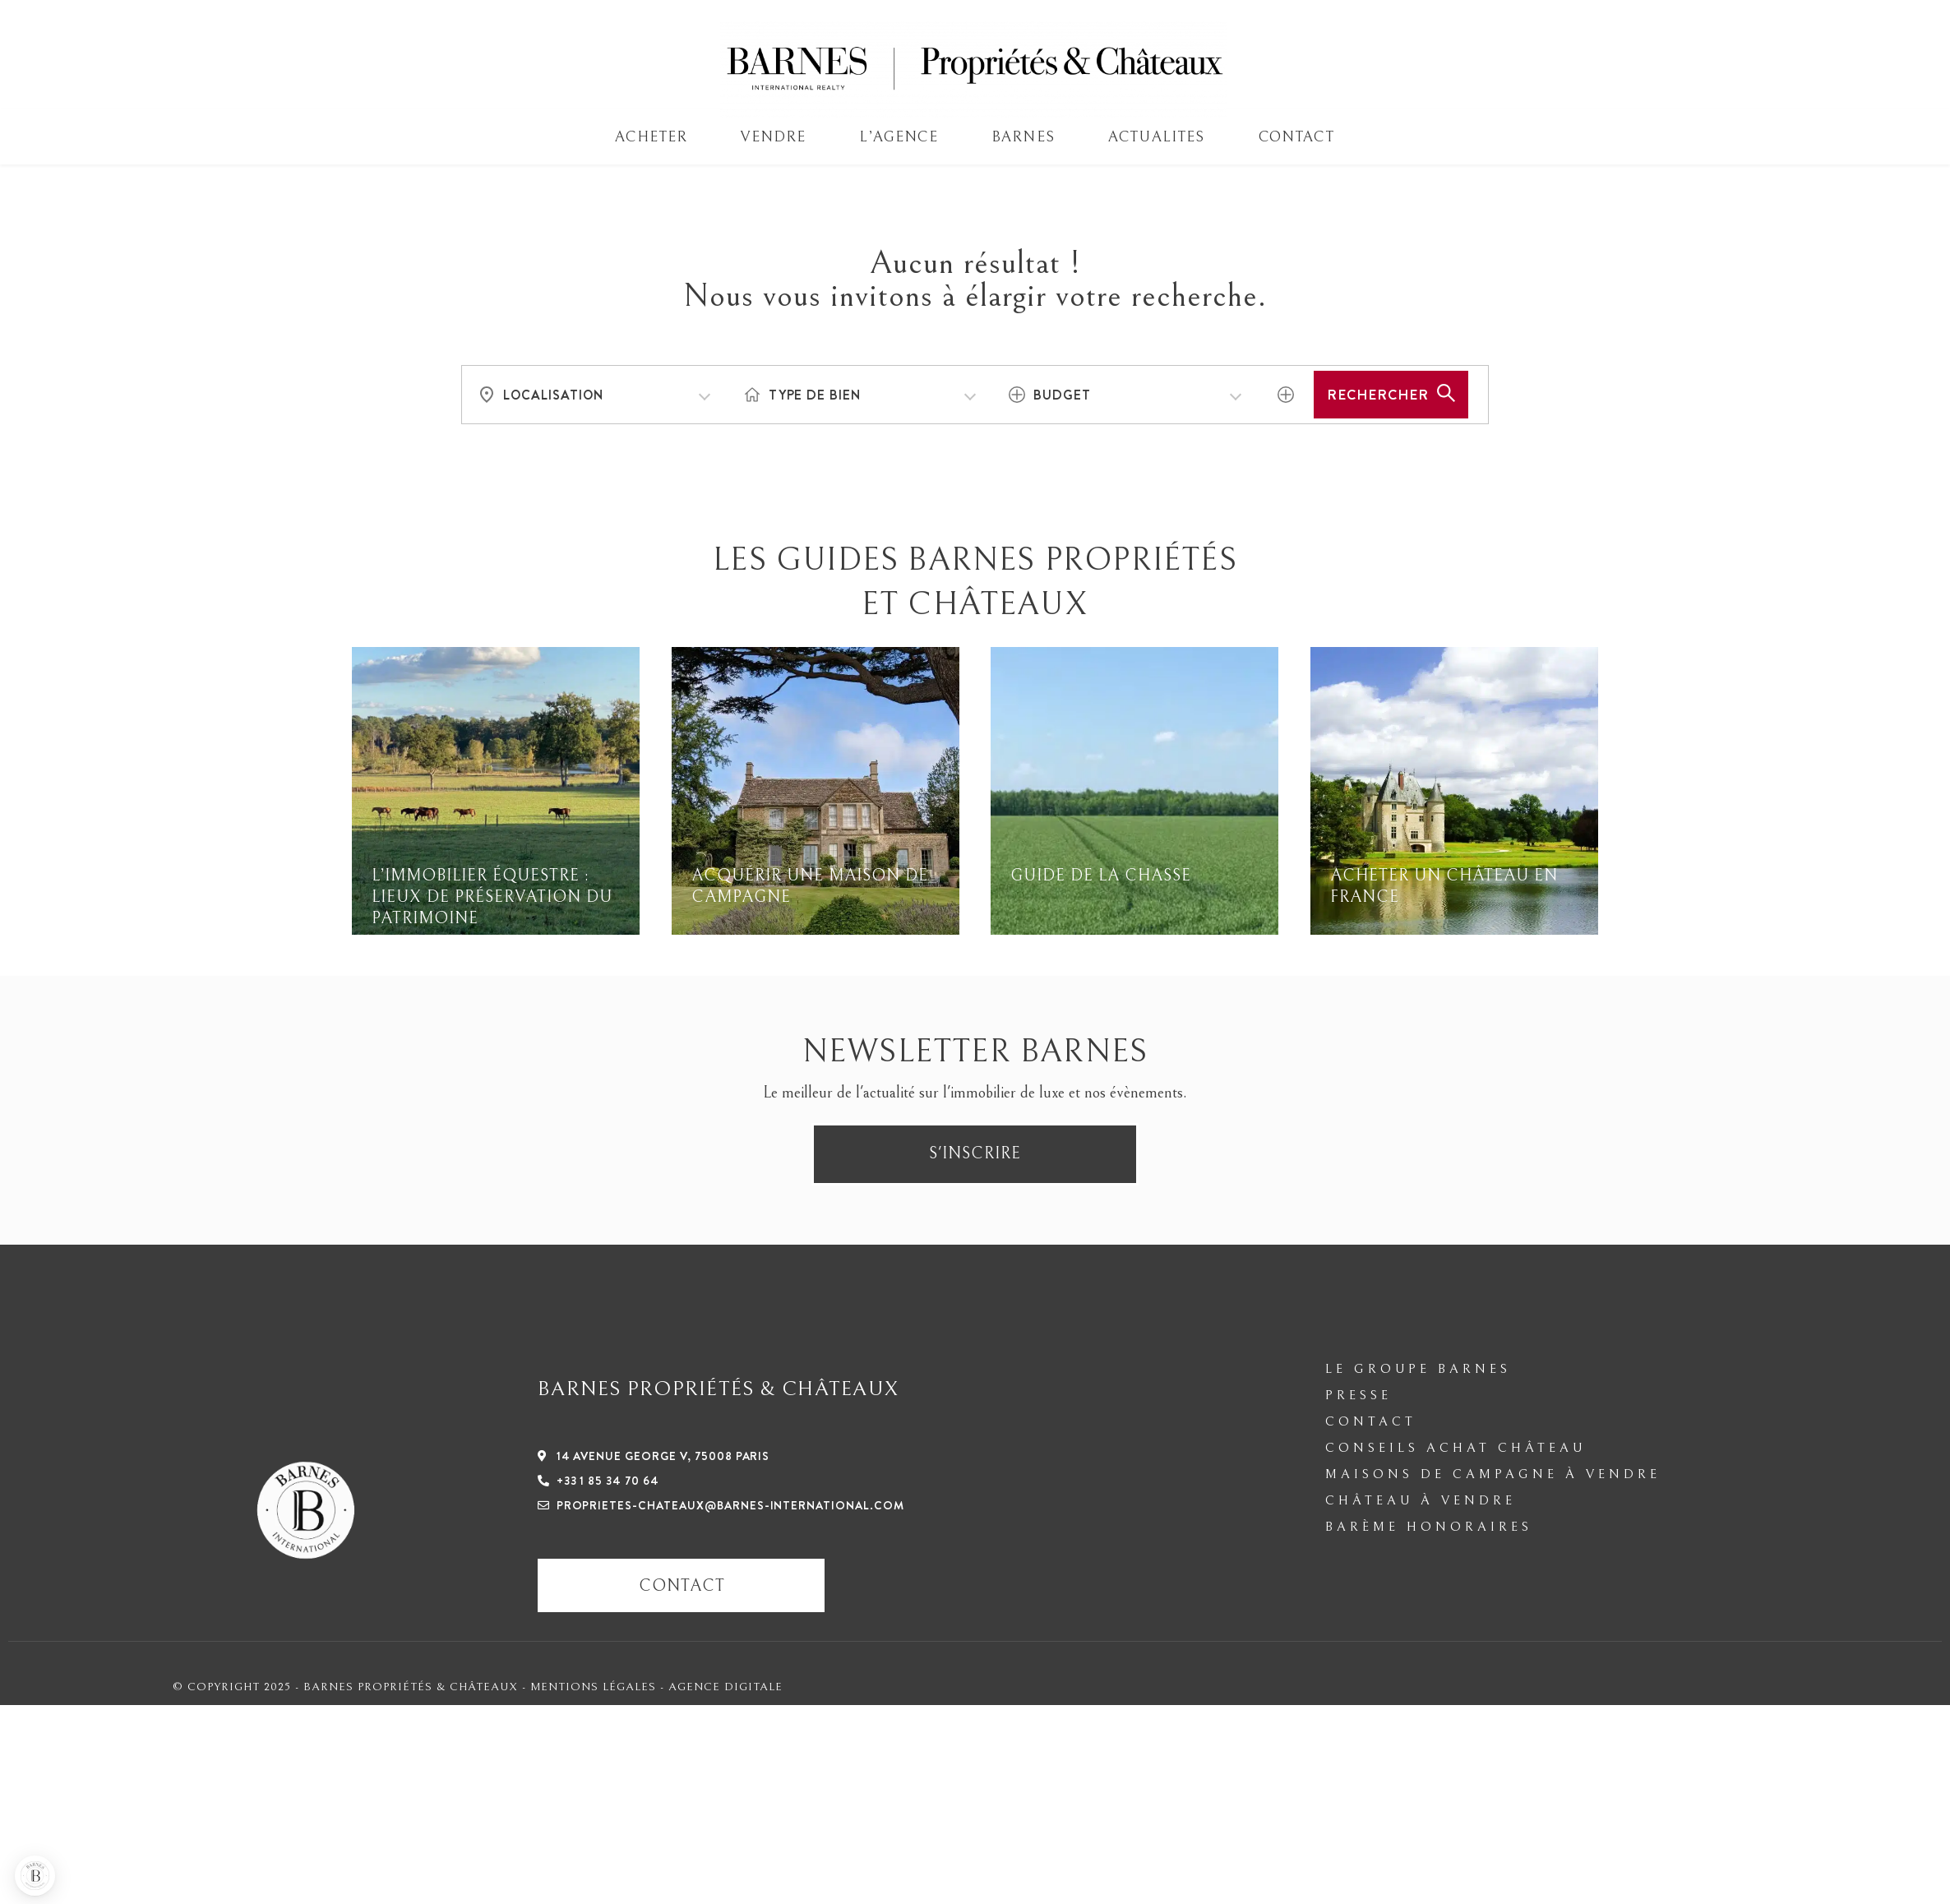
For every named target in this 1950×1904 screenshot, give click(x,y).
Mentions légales (595, 1687)
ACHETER (651, 137)
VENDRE (773, 137)
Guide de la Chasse (1100, 876)
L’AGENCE (898, 137)
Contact (1296, 137)
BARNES (1023, 137)
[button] (35, 1875)
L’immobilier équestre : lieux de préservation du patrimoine (492, 897)
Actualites (1156, 137)
